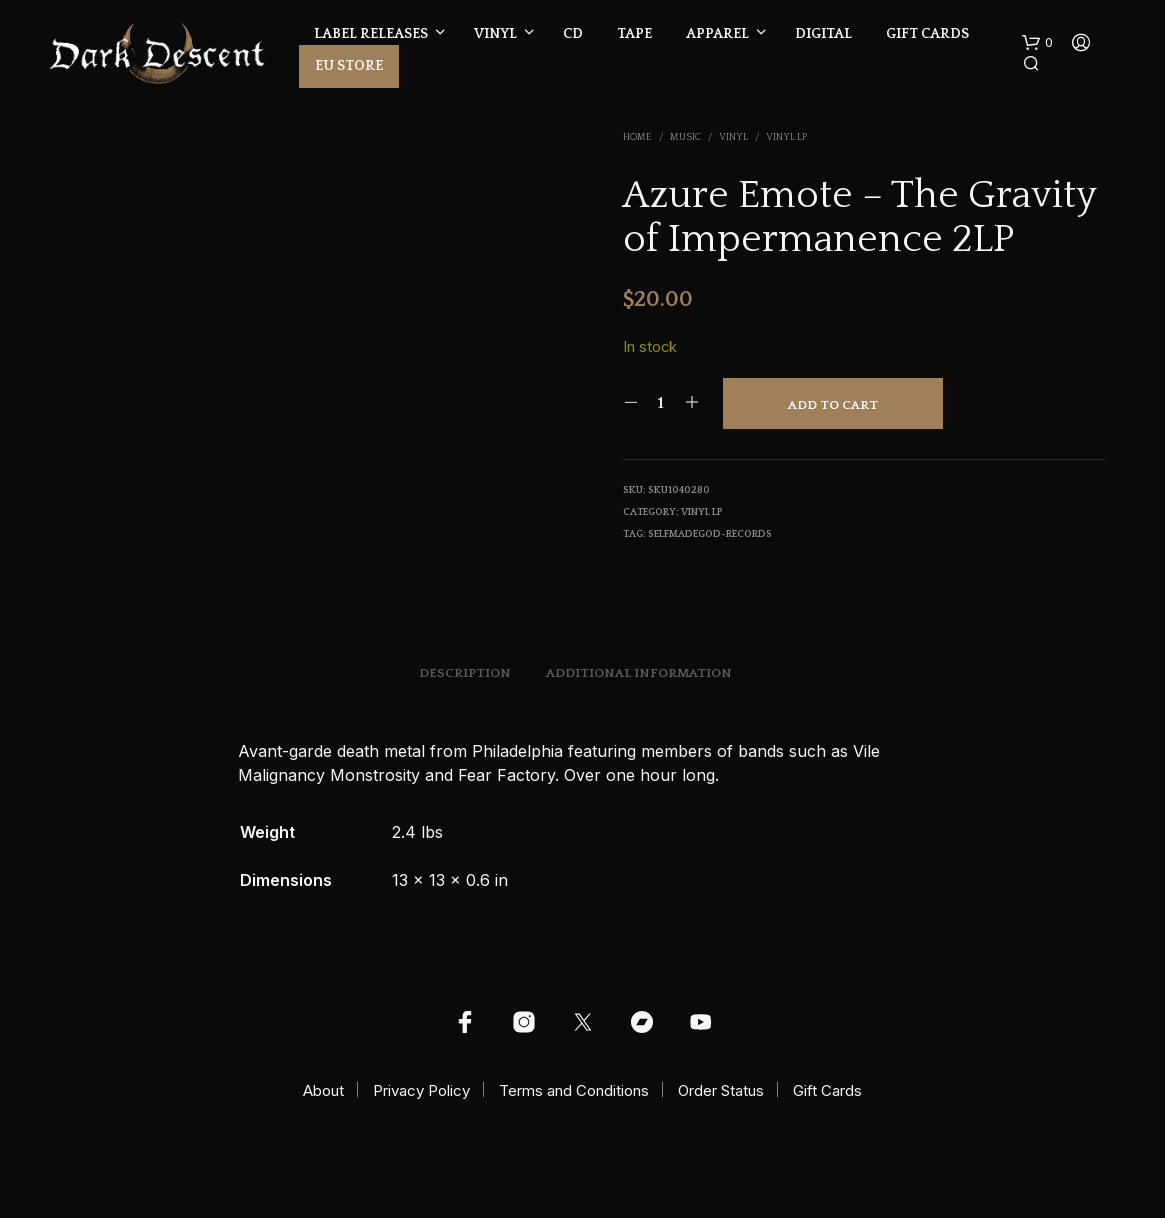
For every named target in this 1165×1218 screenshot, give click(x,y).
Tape (634, 34)
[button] (1037, 43)
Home (637, 137)
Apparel (717, 34)
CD (573, 34)
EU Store (349, 66)
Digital (823, 34)
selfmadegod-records (710, 534)
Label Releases (371, 34)
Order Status (721, 1090)
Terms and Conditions (574, 1090)
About (323, 1090)
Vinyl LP (786, 137)
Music (685, 137)
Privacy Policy (421, 1090)
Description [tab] (465, 673)
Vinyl (495, 34)
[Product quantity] (661, 403)
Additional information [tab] (639, 673)
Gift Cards (927, 34)
